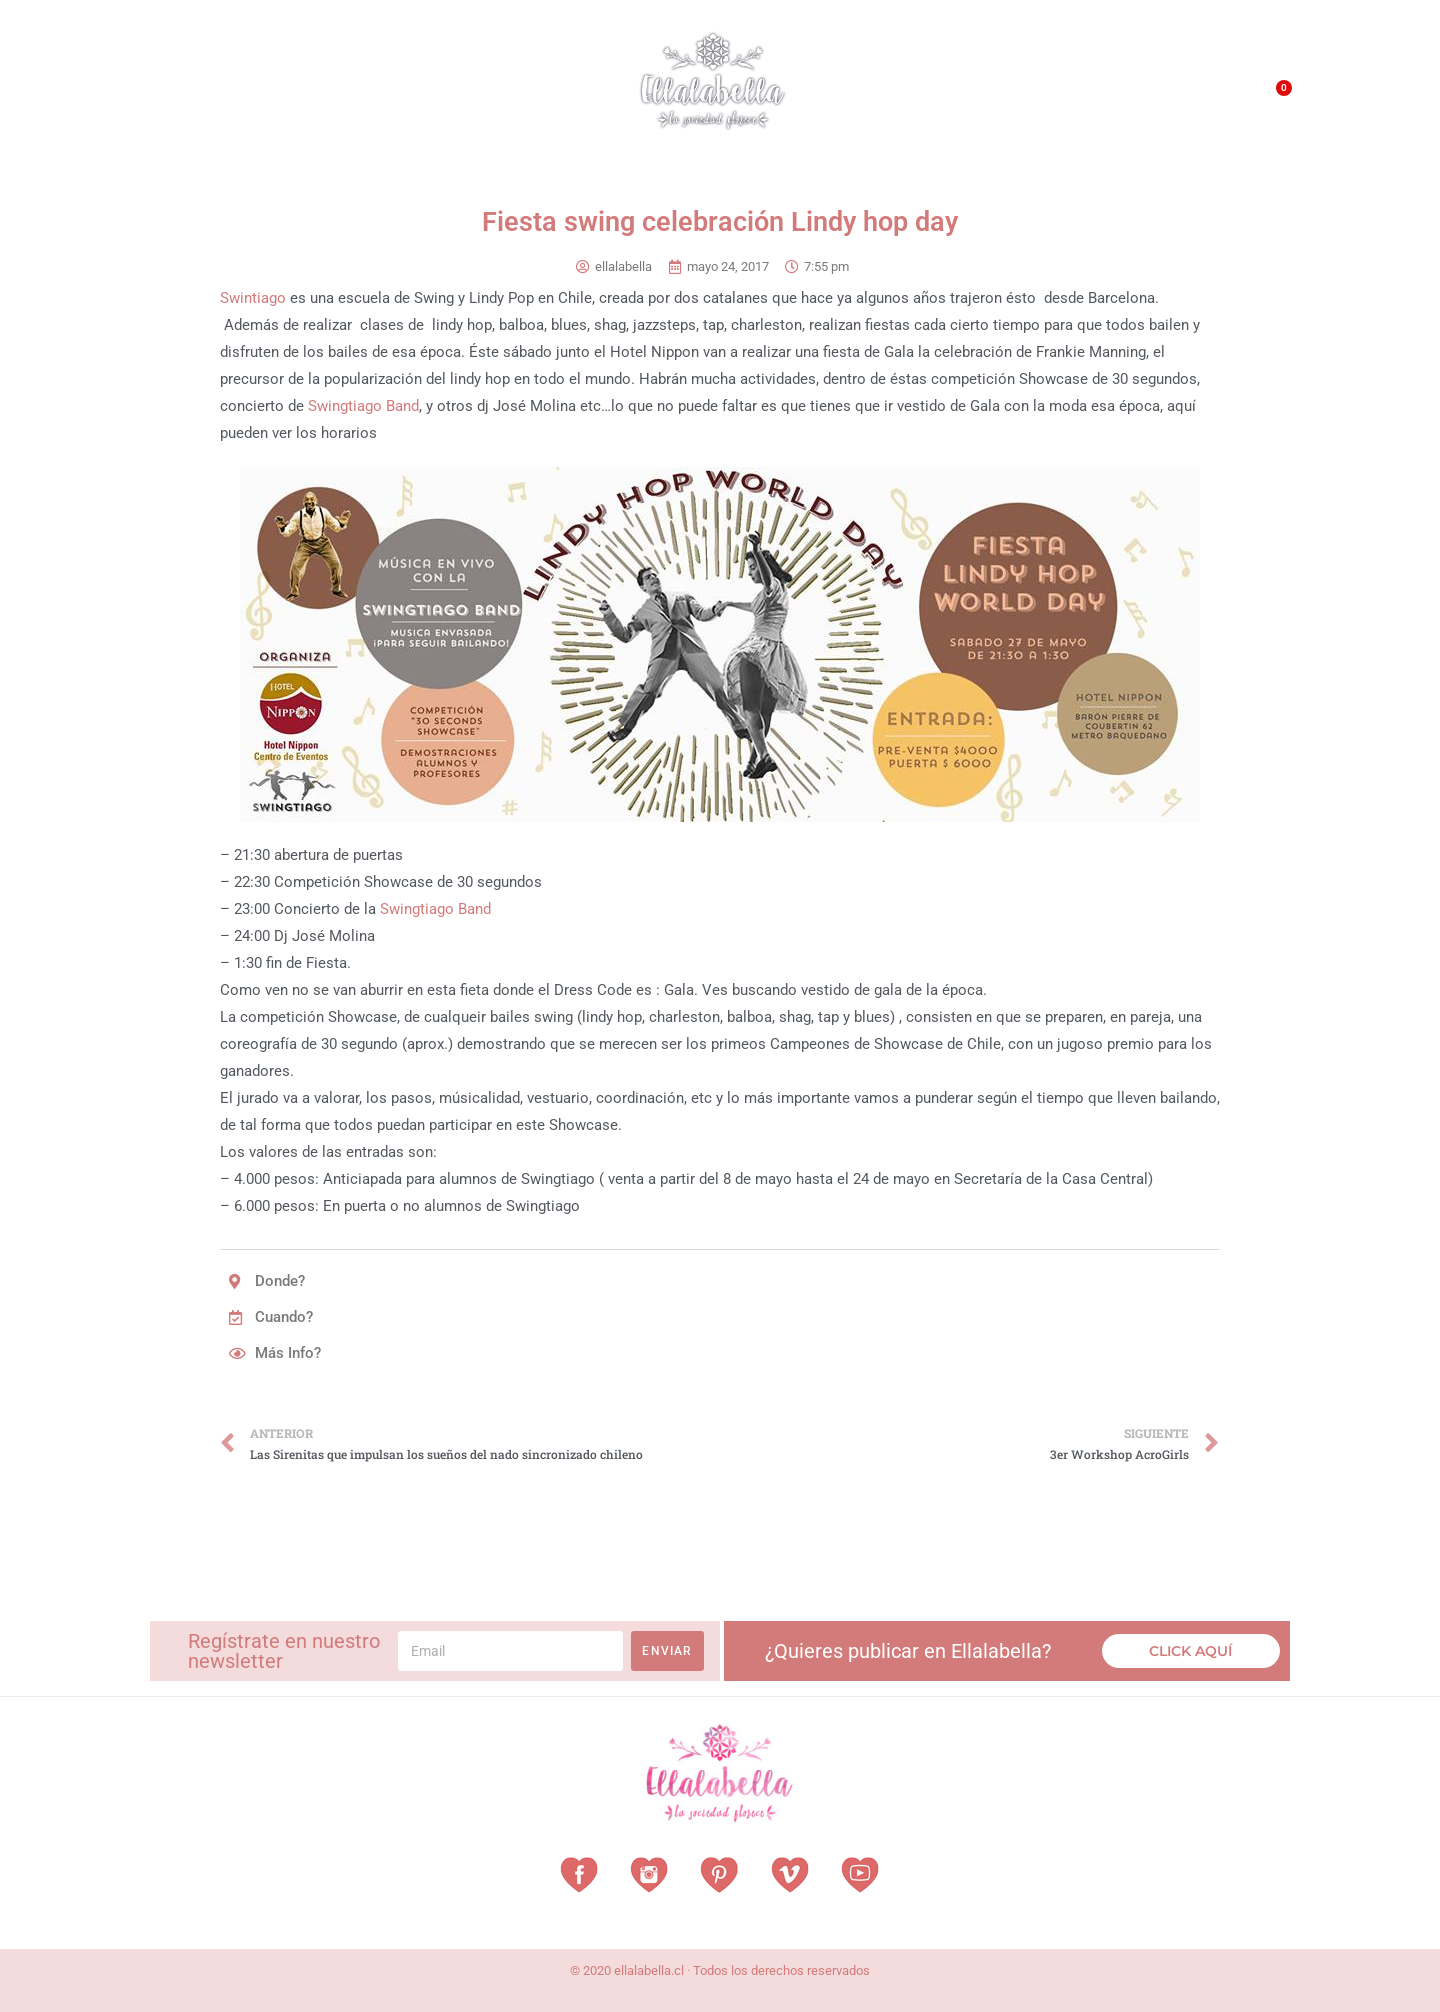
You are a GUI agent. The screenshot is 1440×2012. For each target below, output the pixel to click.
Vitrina (552, 94)
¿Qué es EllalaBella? (936, 100)
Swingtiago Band (363, 406)
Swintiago (253, 298)
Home (180, 94)
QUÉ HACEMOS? (1077, 100)
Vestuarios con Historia (316, 95)
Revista (468, 95)
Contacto (1176, 99)
